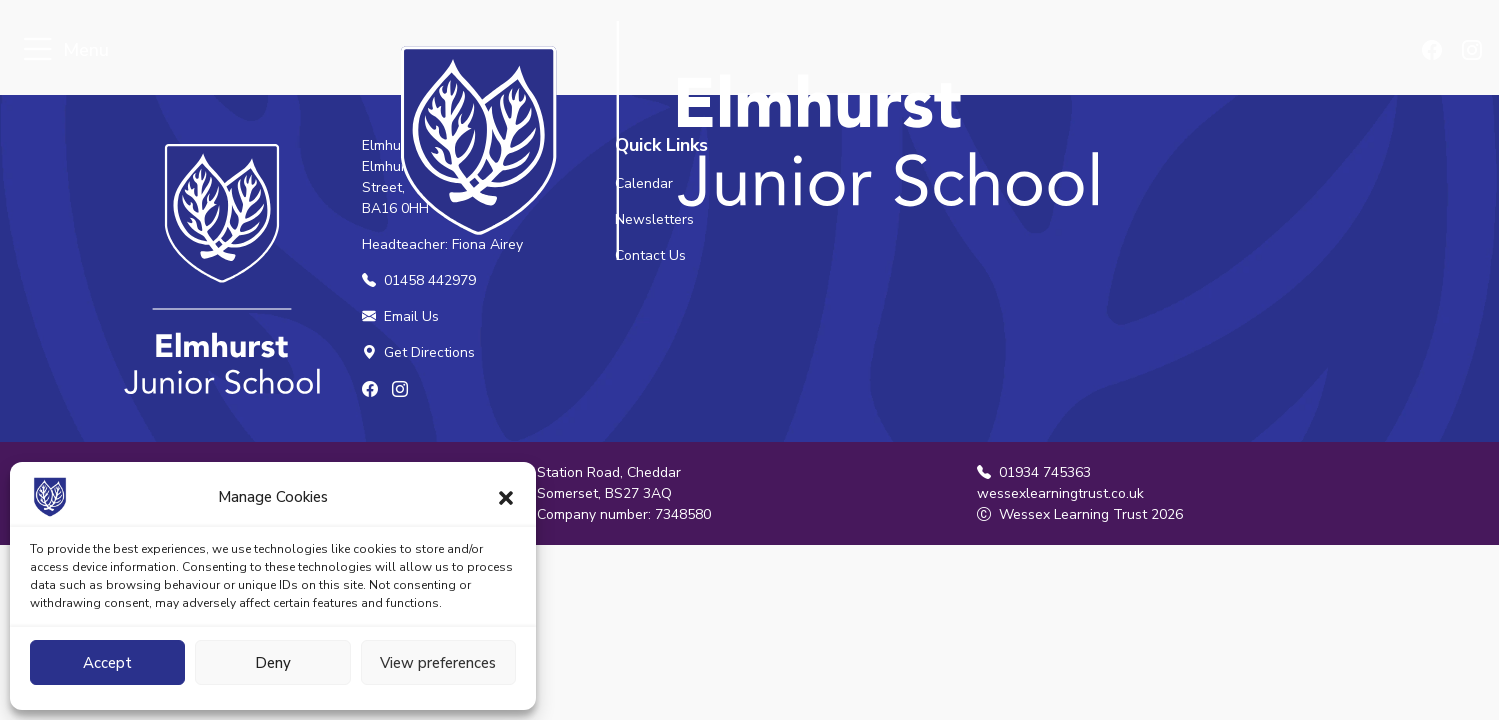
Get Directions (418, 352)
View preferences (438, 663)
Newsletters (654, 219)
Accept (107, 663)
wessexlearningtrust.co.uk (1060, 493)
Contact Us (650, 255)
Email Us (400, 316)
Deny (273, 663)
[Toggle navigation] (37, 50)
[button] (506, 497)
